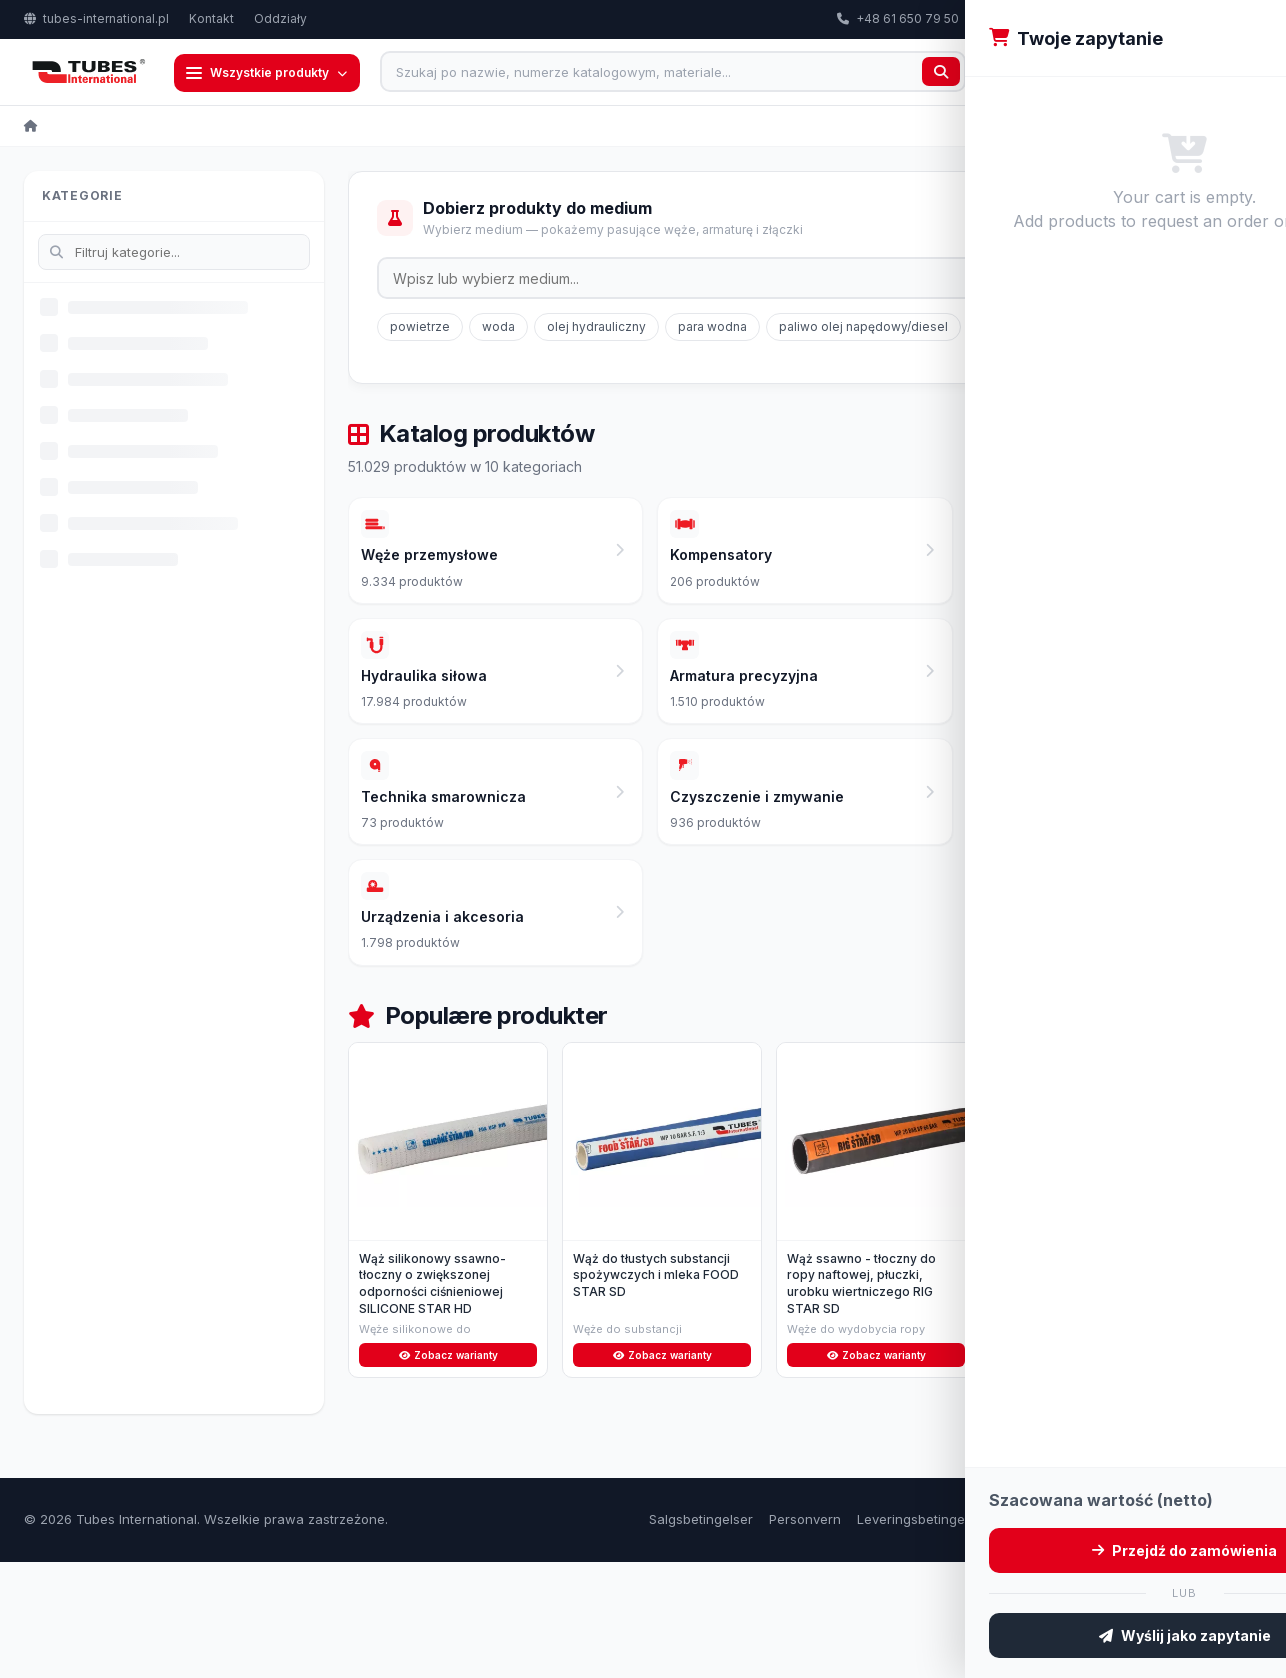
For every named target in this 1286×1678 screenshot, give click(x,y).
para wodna (712, 328)
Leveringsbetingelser (922, 1635)
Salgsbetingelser (701, 1635)
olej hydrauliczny (596, 328)
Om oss (1176, 1635)
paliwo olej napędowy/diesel (863, 328)
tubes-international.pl (96, 18)
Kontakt (211, 18)
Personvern (805, 1635)
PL (1232, 19)
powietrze (420, 328)
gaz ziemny (1014, 328)
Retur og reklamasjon (1070, 1635)
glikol (1096, 328)
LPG (1156, 328)
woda (498, 328)
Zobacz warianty (448, 1469)
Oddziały (280, 18)
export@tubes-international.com (1080, 18)
